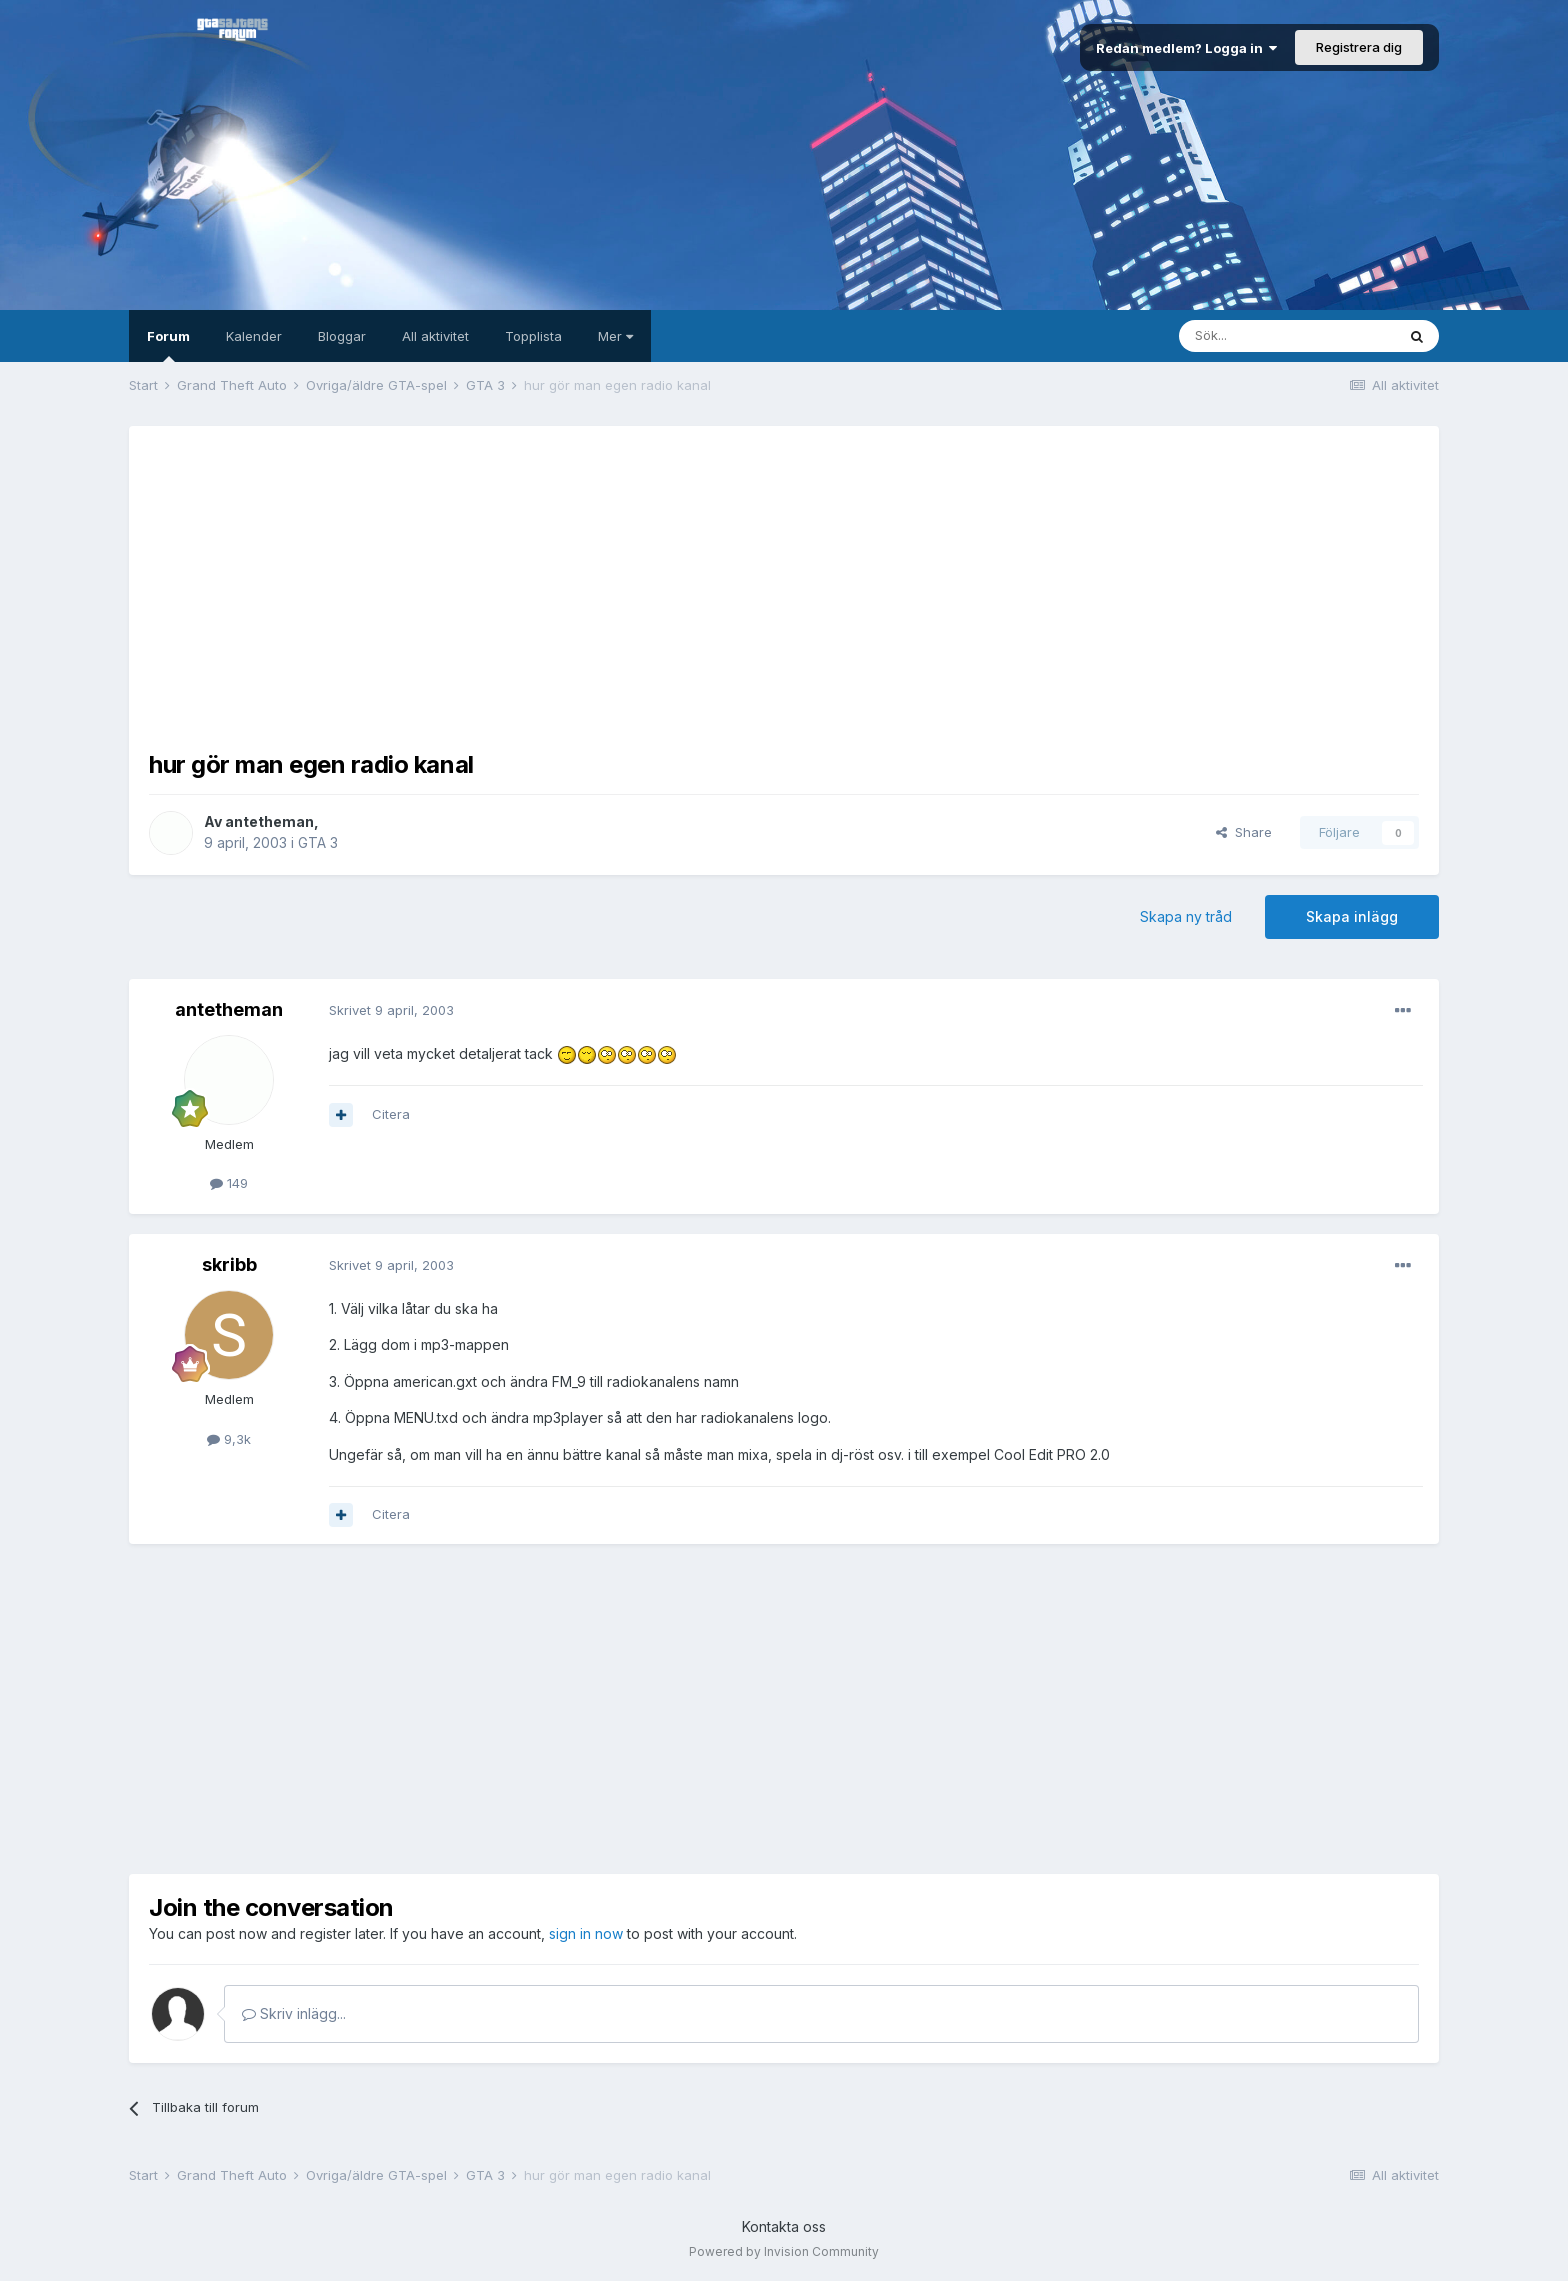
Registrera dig (1359, 47)
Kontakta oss (784, 2226)
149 (229, 1183)
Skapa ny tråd (1186, 916)
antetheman (269, 821)
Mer (615, 336)
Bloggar (342, 336)
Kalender (254, 336)
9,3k (229, 1439)
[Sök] (1287, 336)
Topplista (533, 336)
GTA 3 (318, 842)
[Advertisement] (784, 586)
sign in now (586, 1933)
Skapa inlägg (1352, 916)
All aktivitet (435, 336)
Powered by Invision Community (784, 2251)
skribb (229, 1264)
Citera (391, 1114)
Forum (168, 345)
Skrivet (391, 1010)
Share (1244, 832)
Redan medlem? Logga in (1186, 48)
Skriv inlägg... (294, 2013)
